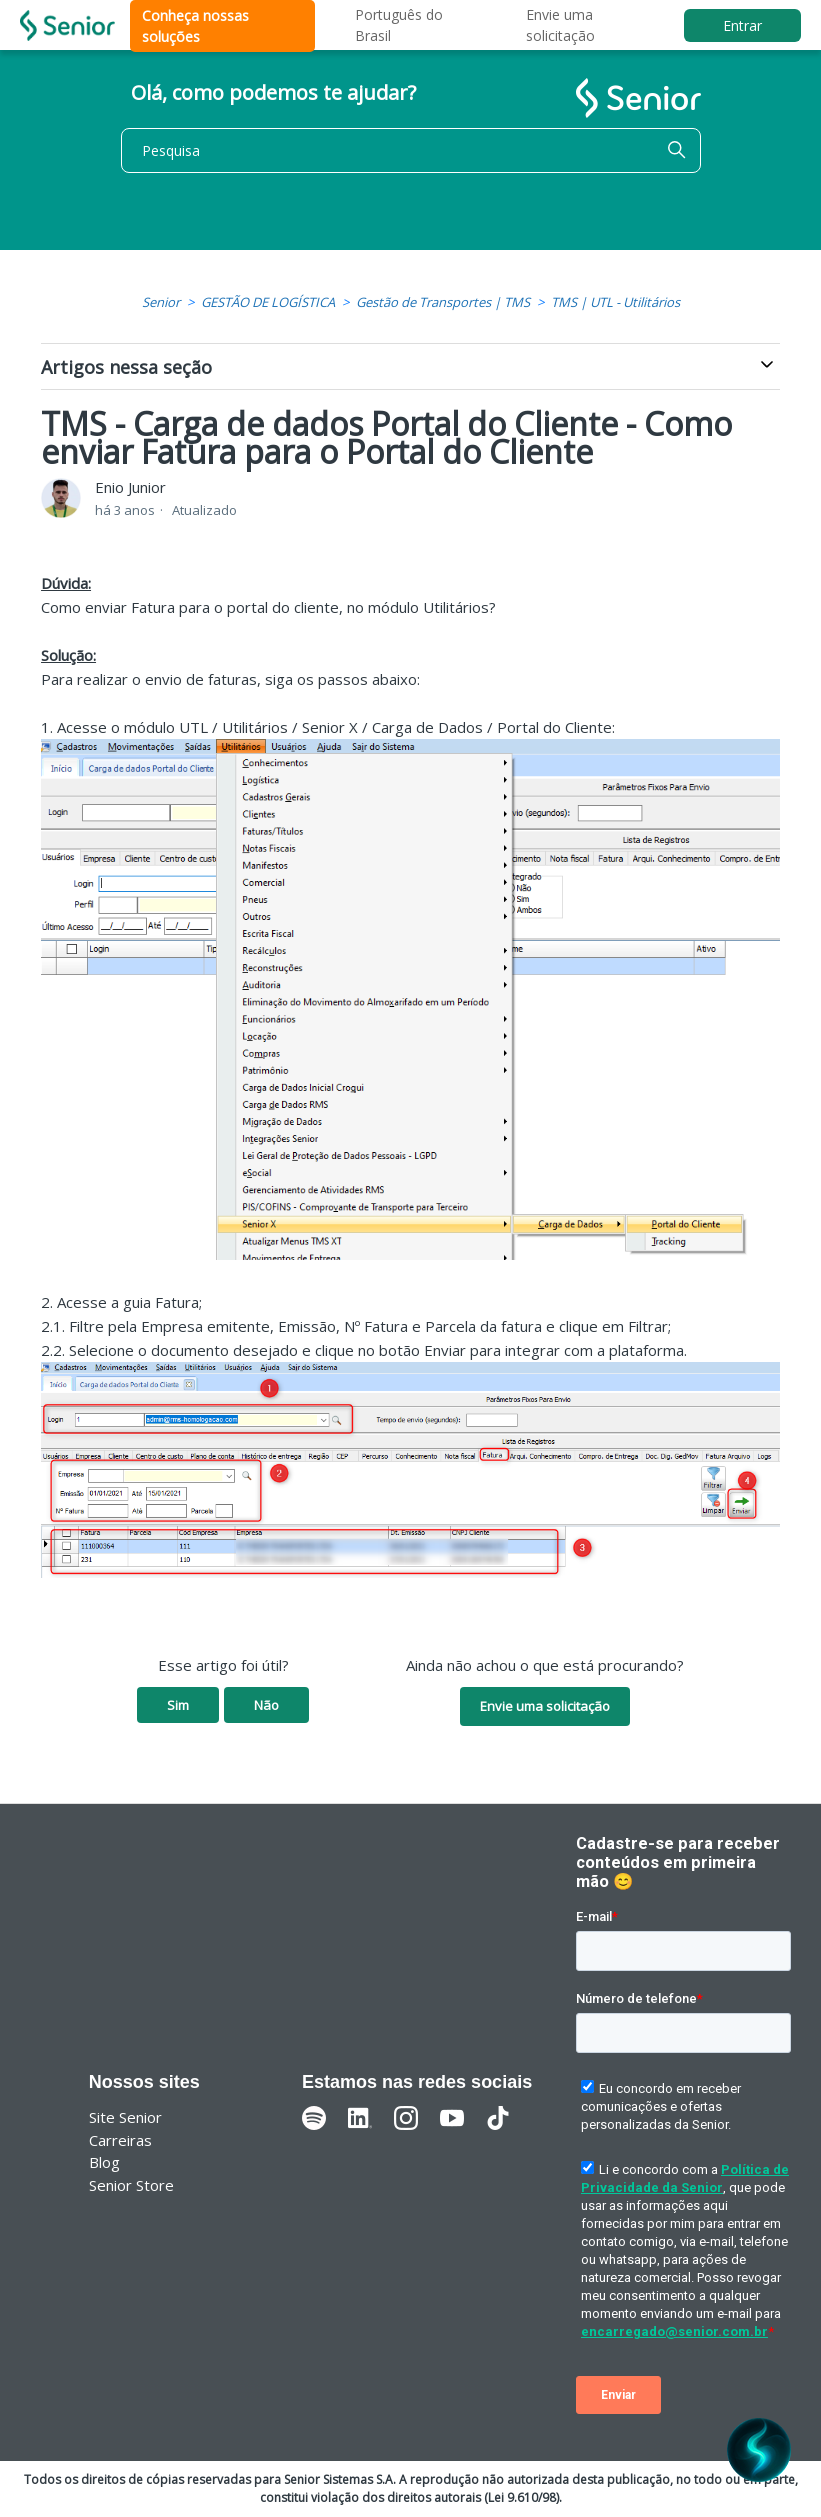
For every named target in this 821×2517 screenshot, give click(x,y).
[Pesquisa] (411, 150)
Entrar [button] (742, 25)
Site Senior (125, 2117)
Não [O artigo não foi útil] (266, 1705)
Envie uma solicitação (545, 1706)
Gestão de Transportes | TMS (443, 302)
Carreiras (120, 2140)
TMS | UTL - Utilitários (615, 302)
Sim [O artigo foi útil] (178, 1705)
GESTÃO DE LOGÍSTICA (268, 302)
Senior (161, 302)
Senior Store (131, 2185)
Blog (104, 2162)
